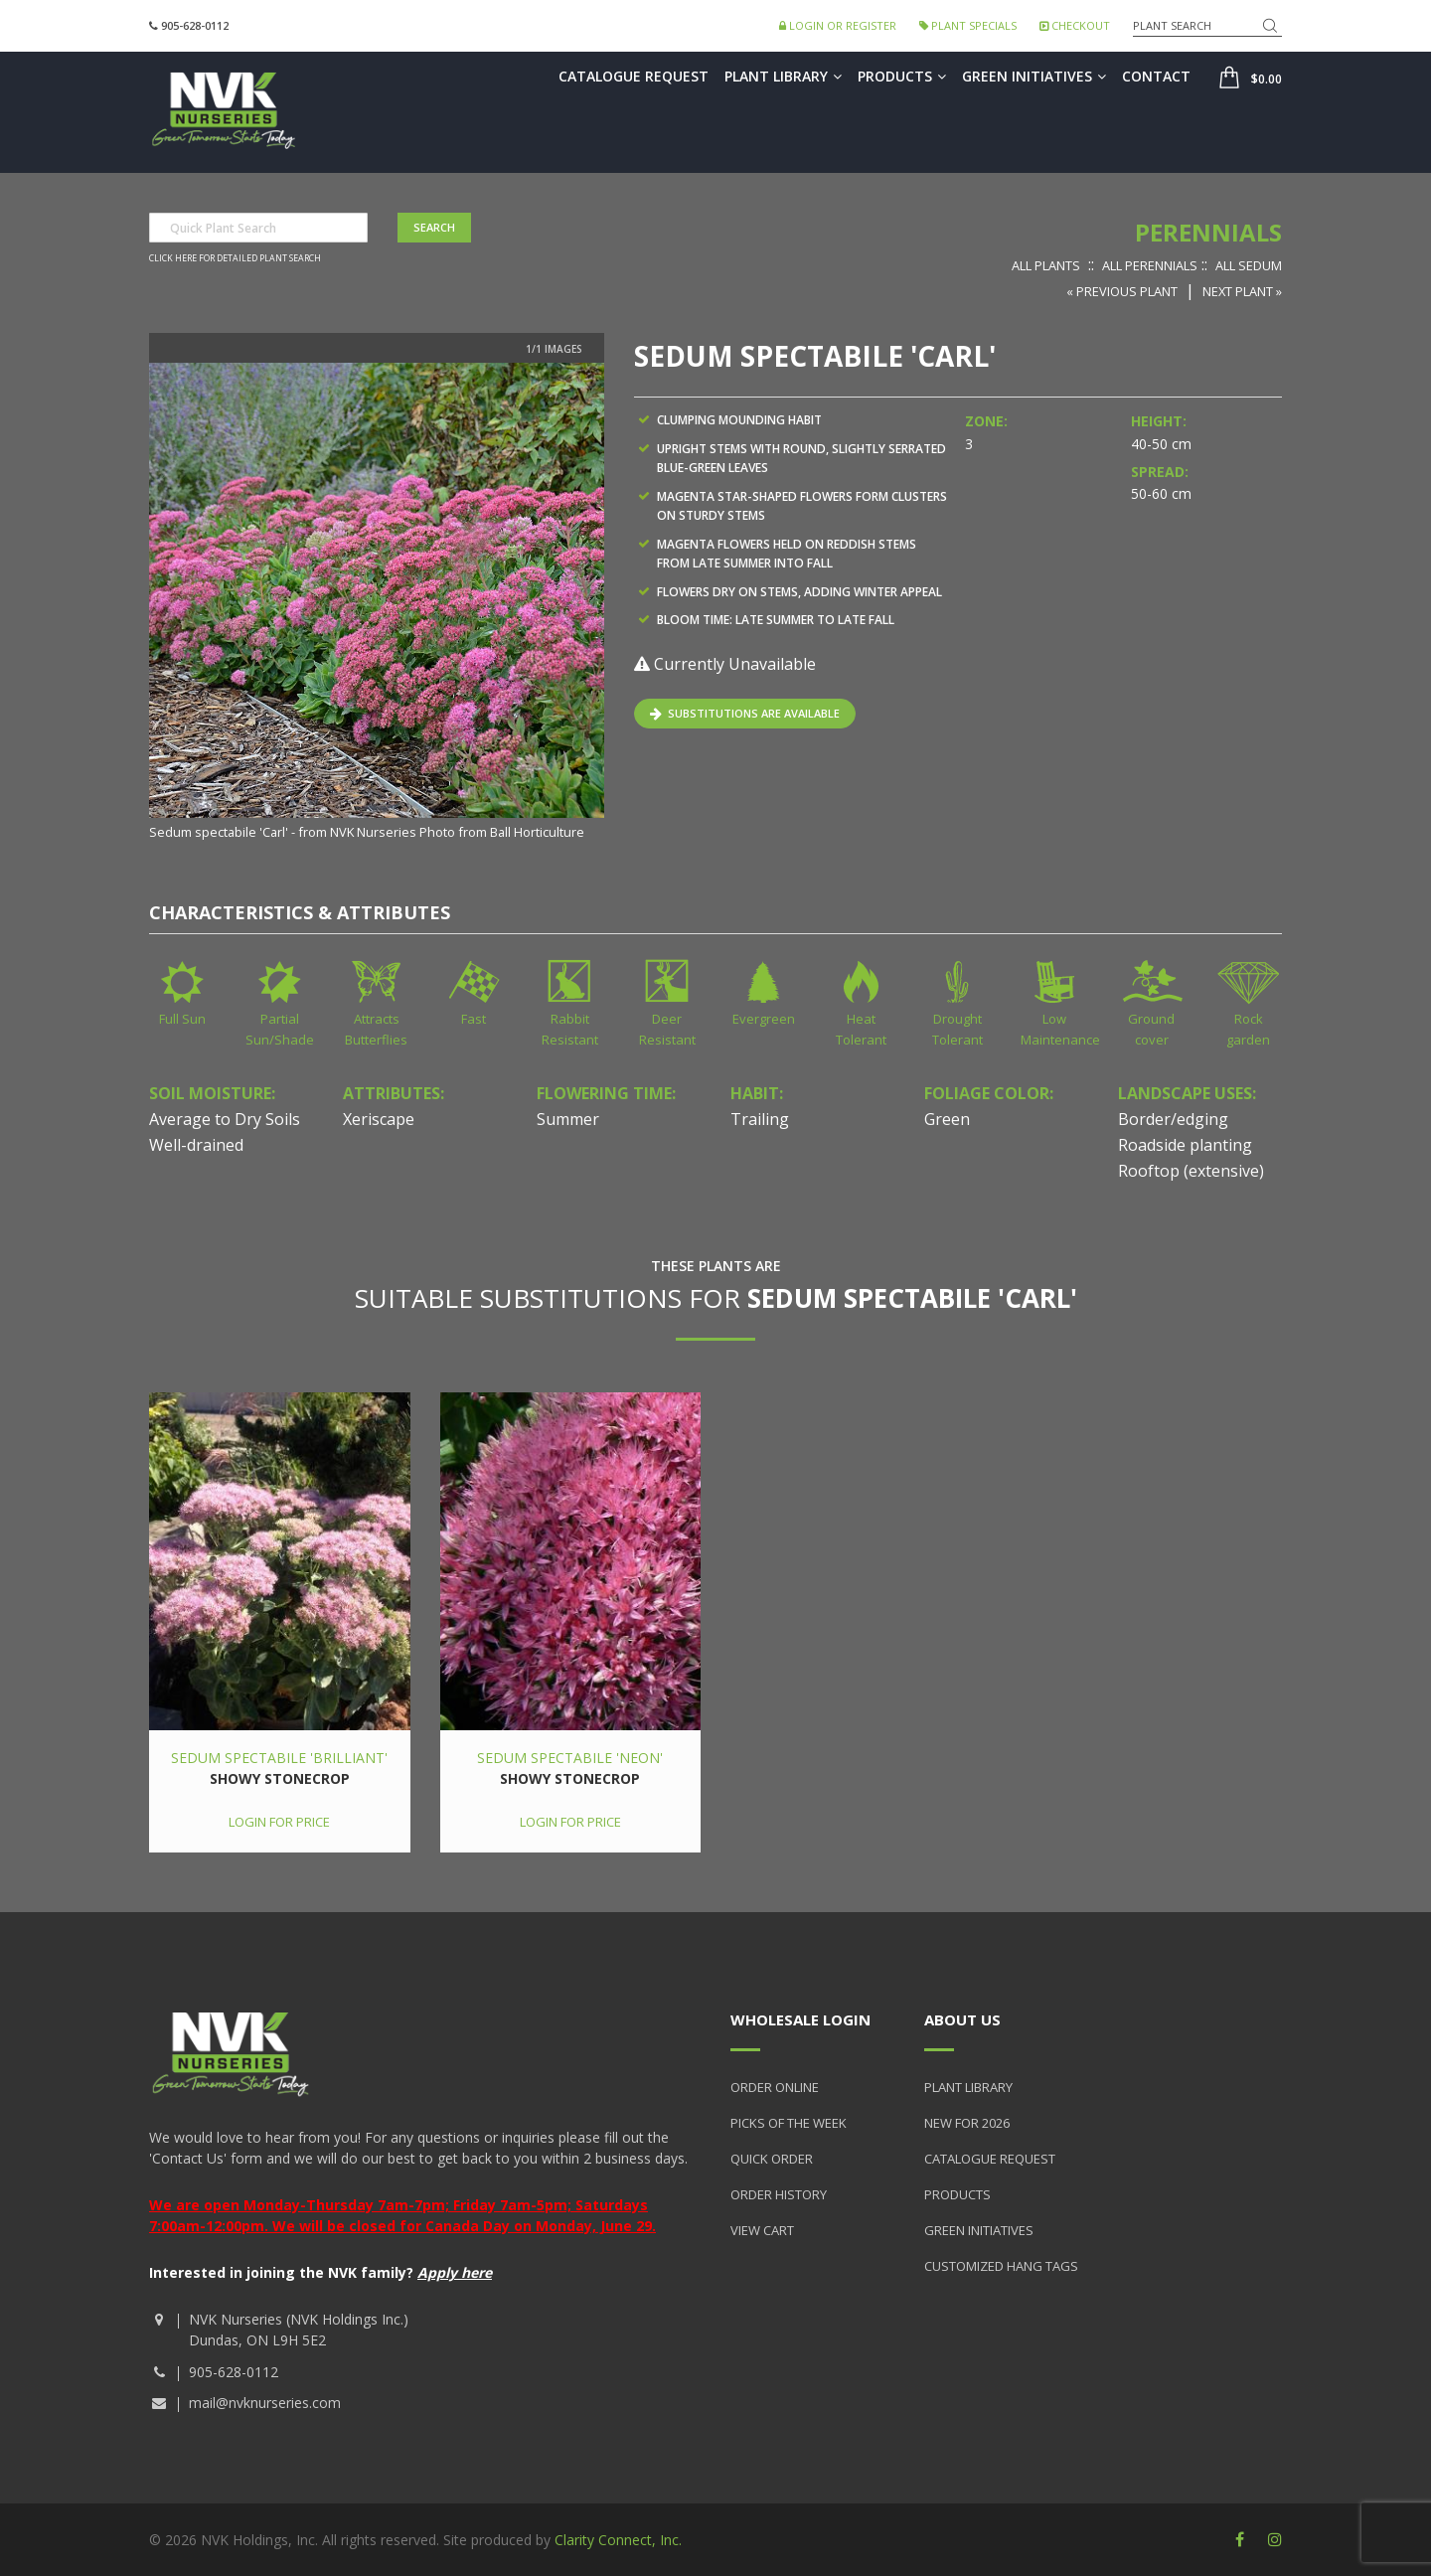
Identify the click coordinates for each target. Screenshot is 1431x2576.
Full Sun (182, 1019)
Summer (568, 1119)
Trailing (759, 1119)
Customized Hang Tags (1001, 2266)
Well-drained (196, 1145)
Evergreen (763, 1019)
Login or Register (837, 25)
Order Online (774, 2087)
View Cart (762, 2230)
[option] (376, 603)
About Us (962, 2019)
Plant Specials (968, 25)
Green (947, 1119)
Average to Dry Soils (224, 1119)
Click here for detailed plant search (235, 258)
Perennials (1208, 232)
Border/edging (1173, 1119)
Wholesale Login (800, 2019)
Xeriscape (378, 1119)
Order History (778, 2194)
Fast (473, 1019)
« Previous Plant (1122, 291)
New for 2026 (967, 2123)
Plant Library (783, 76)
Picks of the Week (788, 2123)
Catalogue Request (633, 76)
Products (902, 76)
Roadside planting (1185, 1145)
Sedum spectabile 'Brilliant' (279, 1757)
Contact (1156, 76)
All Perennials (1149, 265)
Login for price (279, 1822)
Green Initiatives (1034, 76)
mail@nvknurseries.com (265, 2402)
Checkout (1074, 25)
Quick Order (771, 2159)
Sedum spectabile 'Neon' (570, 1757)
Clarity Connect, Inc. (618, 2539)
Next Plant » (1242, 291)
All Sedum (1248, 265)
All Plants (1046, 265)
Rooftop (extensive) (1191, 1171)
